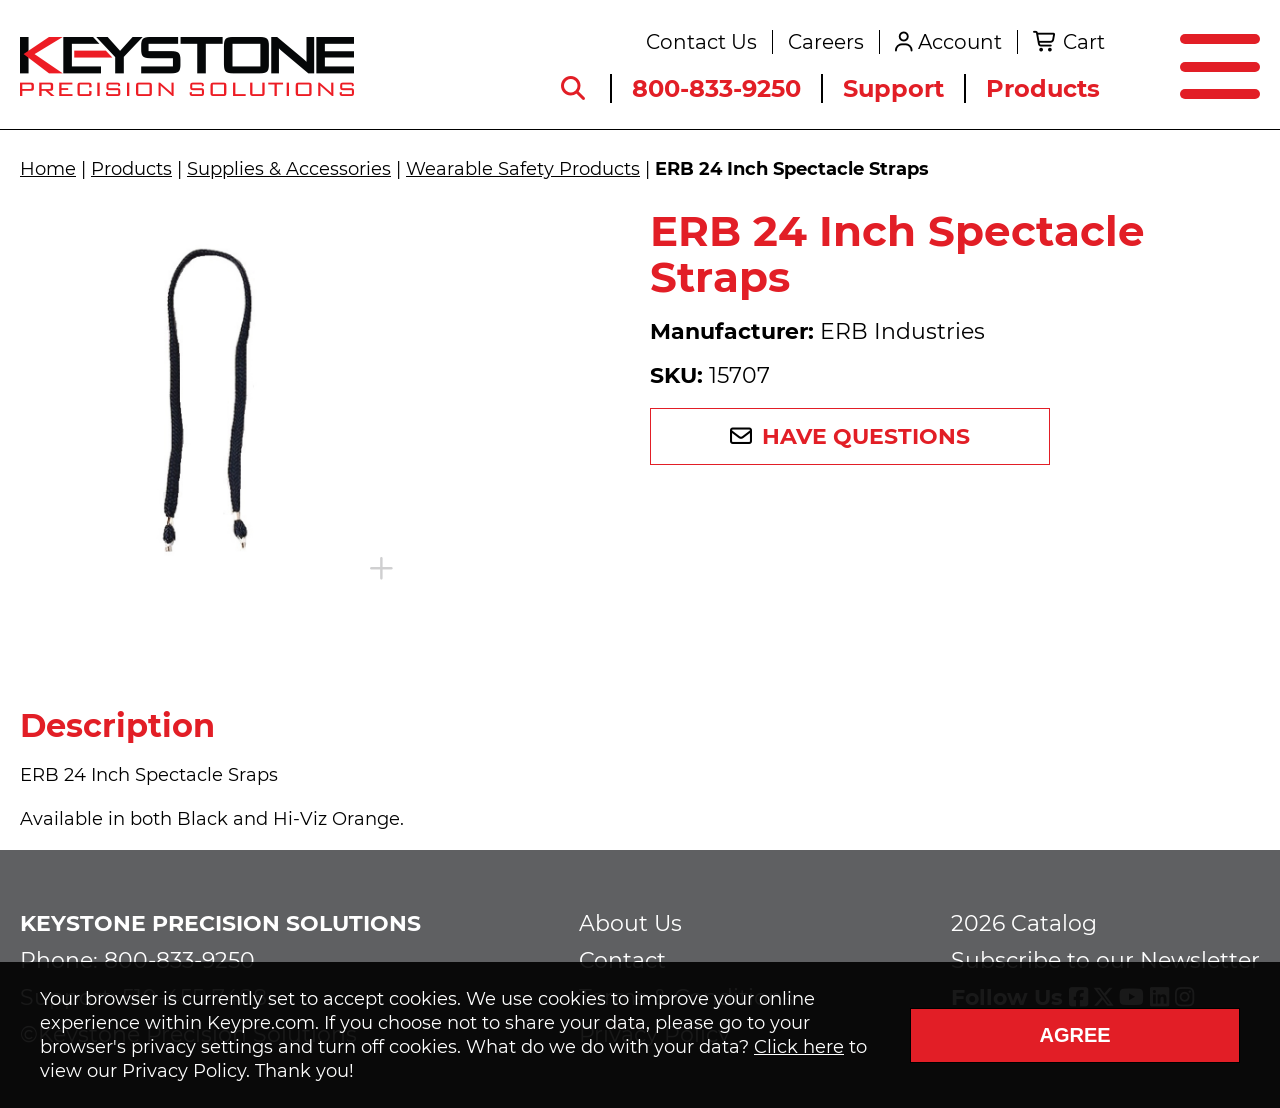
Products (1043, 88)
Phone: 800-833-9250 (137, 960)
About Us (630, 923)
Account (960, 42)
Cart (1084, 42)
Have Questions (866, 436)
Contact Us (701, 42)
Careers (826, 42)
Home (48, 169)
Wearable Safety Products (523, 169)
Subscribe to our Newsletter (1105, 960)
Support (893, 88)
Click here (799, 1047)
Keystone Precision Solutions (220, 923)
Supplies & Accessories (289, 169)
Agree (1074, 1035)
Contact (622, 960)
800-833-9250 (716, 88)
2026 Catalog (1024, 923)
